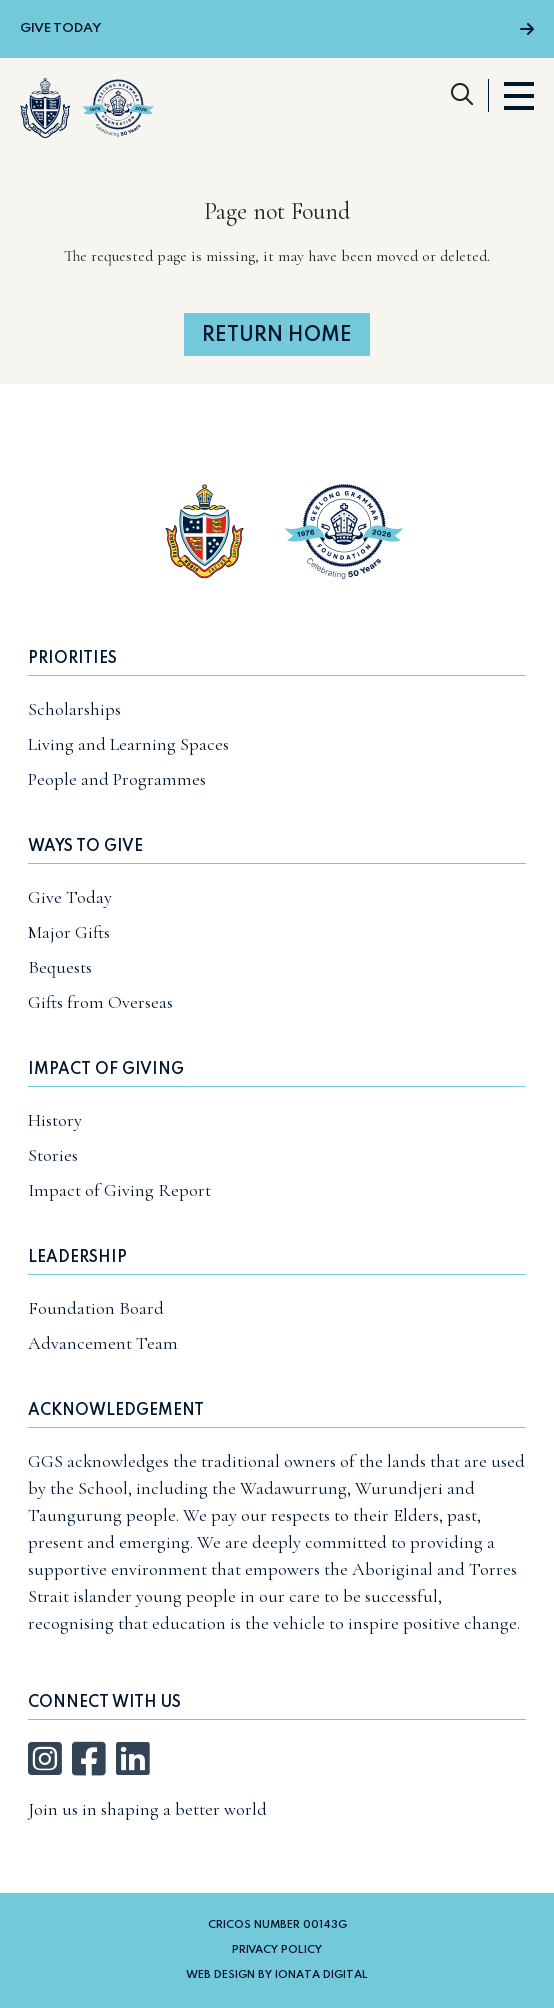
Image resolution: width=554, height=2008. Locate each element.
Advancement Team (103, 1343)
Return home (277, 336)
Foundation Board (96, 1308)
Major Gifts (69, 932)
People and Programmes (117, 779)
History (55, 1120)
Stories (53, 1155)
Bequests (60, 967)
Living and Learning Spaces (128, 744)
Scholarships (74, 709)
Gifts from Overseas (100, 1002)
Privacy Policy (277, 1950)
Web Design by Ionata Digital (277, 1975)
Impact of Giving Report (119, 1190)
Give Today (277, 29)
